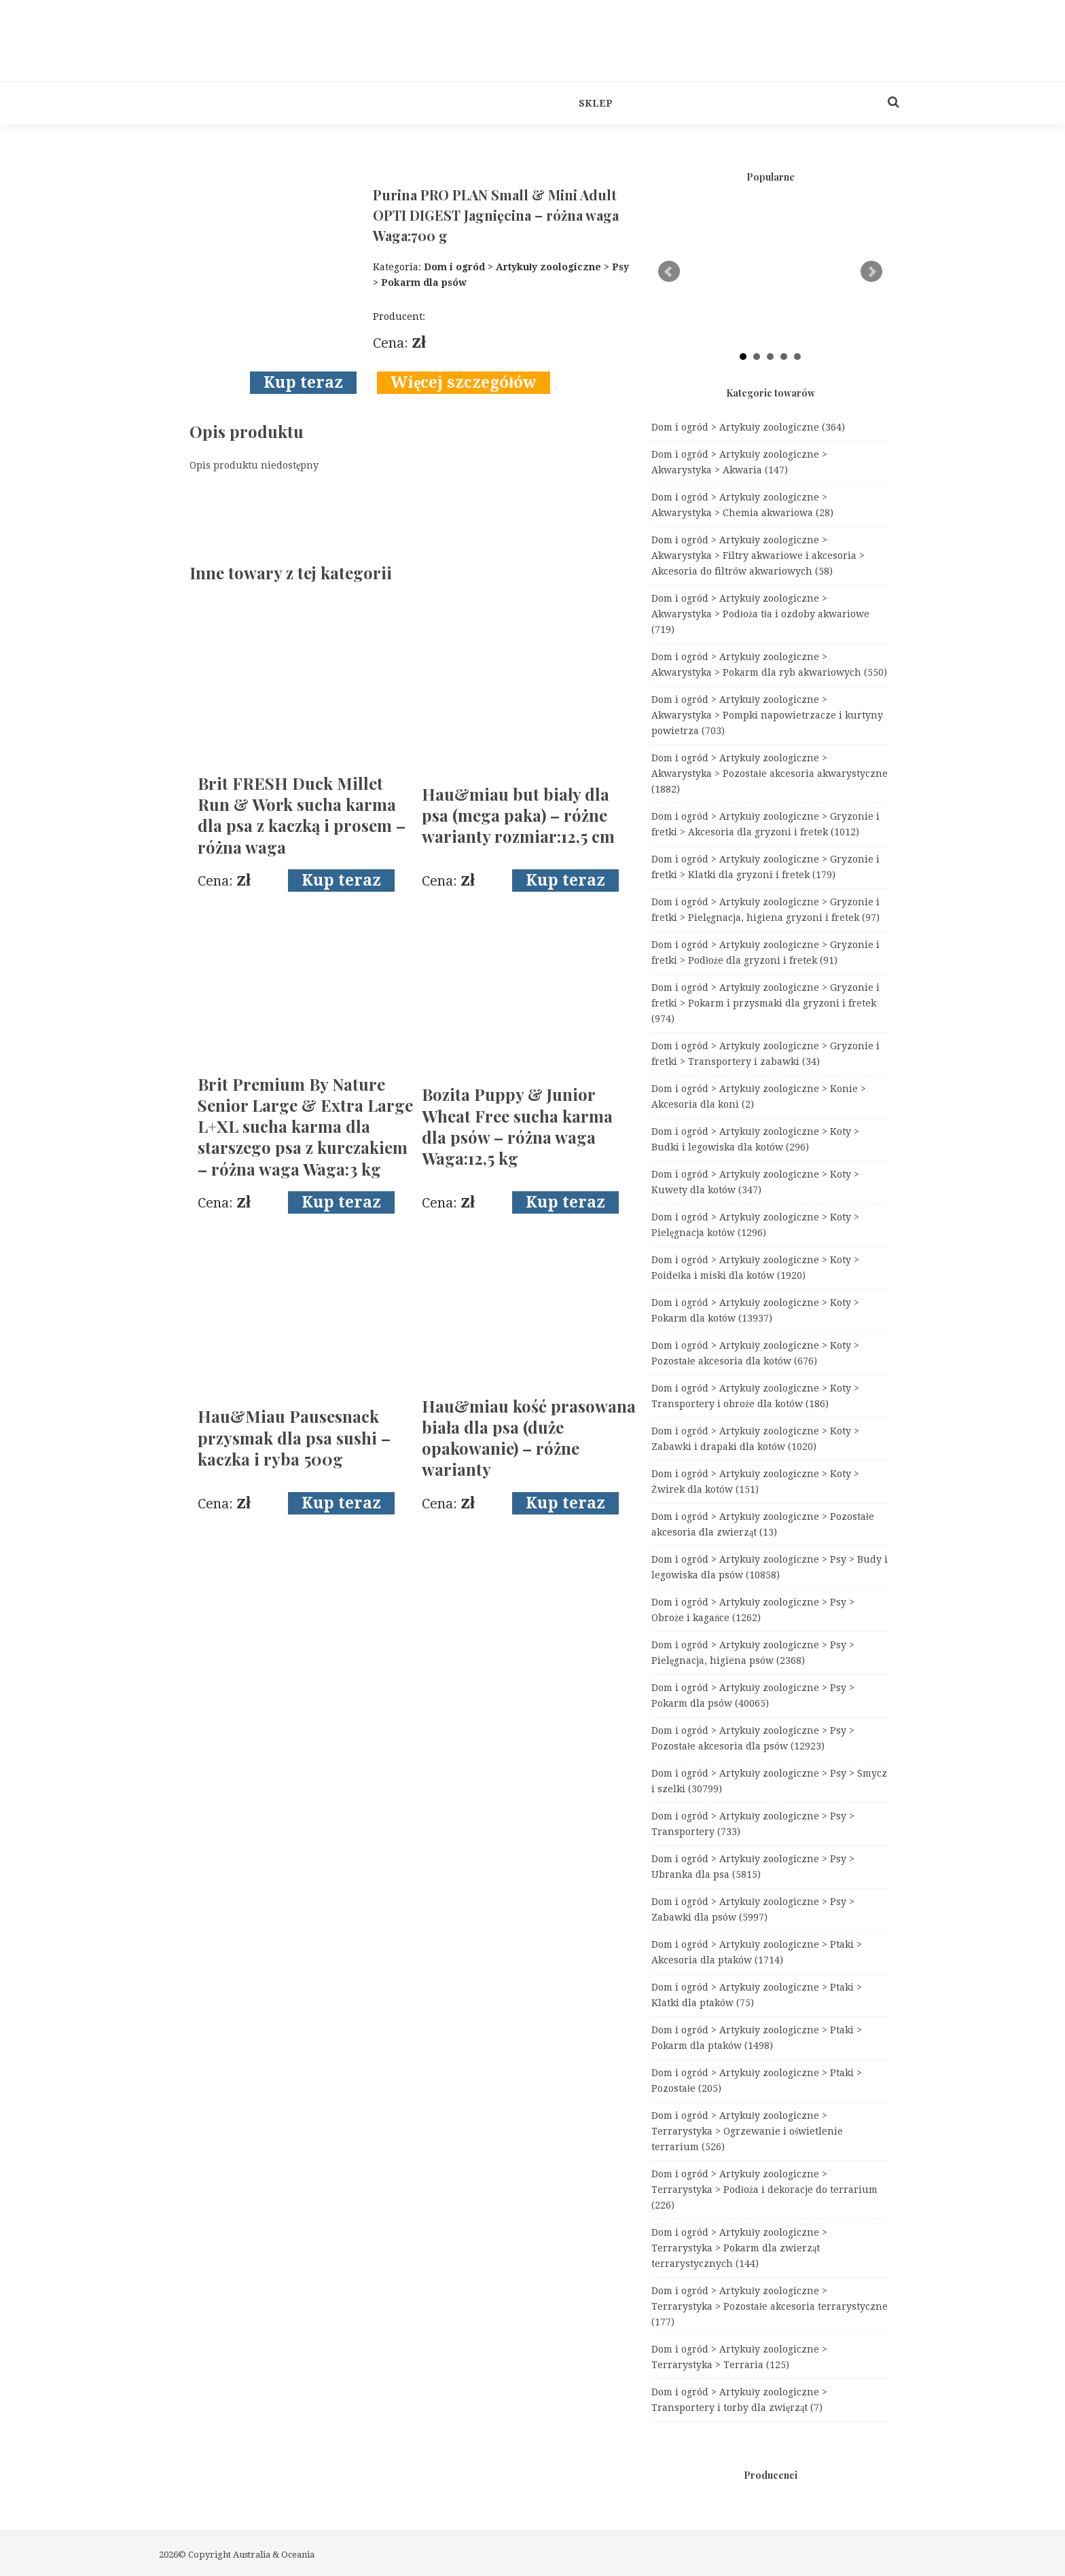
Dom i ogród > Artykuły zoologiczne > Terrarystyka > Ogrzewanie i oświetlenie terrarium (747, 2131)
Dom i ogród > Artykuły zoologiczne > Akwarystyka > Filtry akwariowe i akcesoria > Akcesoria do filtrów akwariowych (758, 555)
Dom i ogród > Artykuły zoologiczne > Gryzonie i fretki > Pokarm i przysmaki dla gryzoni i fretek (765, 1003)
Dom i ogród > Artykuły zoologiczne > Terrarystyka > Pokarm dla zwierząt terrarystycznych (739, 2248)
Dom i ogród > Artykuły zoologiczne (748, 427)
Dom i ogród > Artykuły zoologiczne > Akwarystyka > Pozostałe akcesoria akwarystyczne (769, 773)
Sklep (596, 103)
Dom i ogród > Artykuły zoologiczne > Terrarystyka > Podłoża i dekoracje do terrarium (764, 2190)
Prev (669, 272)
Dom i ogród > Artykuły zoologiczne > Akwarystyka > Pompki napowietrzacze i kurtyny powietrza (767, 715)
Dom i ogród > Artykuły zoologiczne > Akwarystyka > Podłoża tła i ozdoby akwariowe (760, 614)
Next (871, 272)
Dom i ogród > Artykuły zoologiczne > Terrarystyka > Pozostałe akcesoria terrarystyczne (769, 2306)
